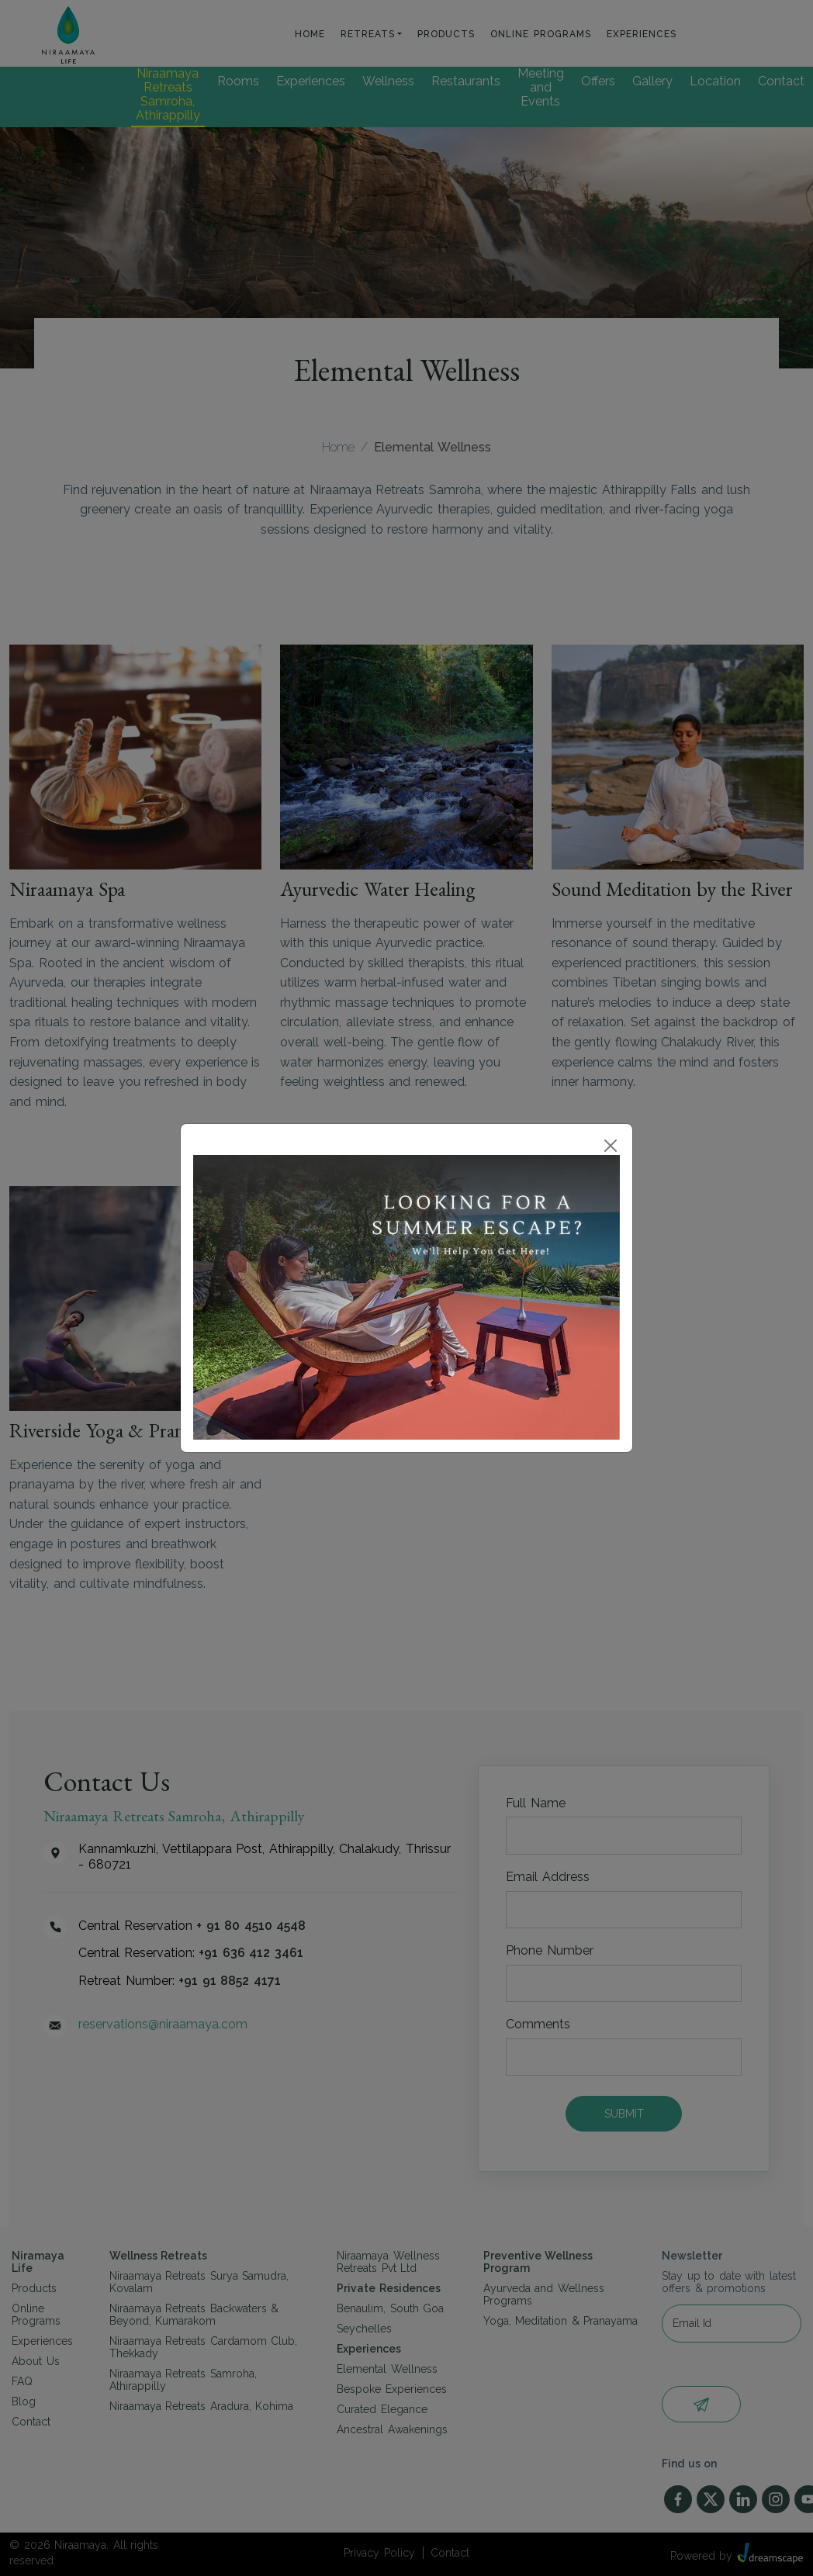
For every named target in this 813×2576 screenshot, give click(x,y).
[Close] (610, 1145)
